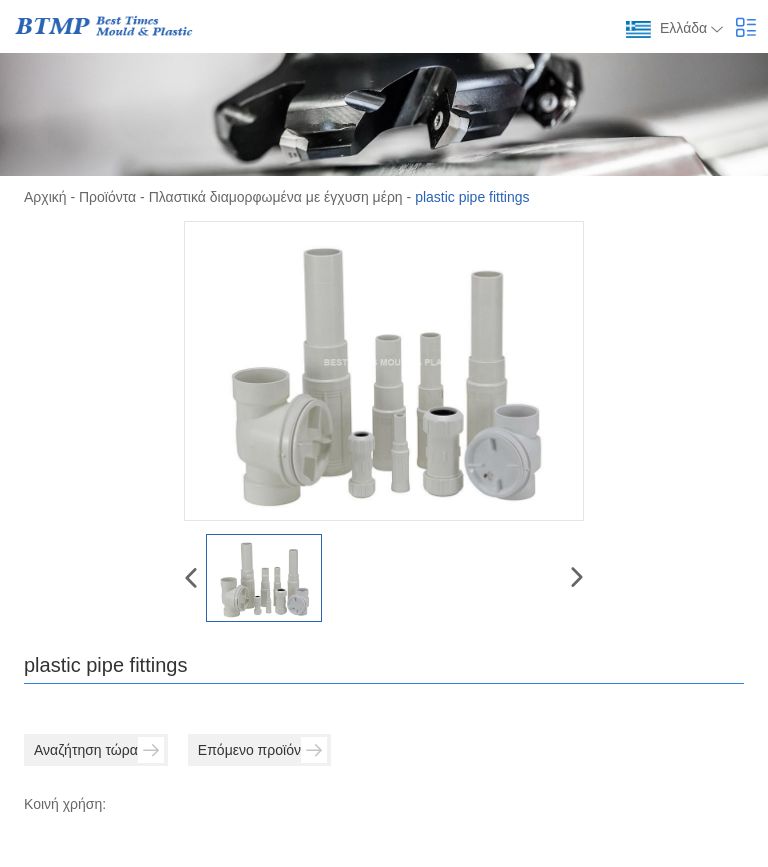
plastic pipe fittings (472, 197)
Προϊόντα (107, 197)
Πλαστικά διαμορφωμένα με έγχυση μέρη (276, 197)
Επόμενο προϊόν (262, 750)
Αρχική (45, 197)
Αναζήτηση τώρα (99, 750)
